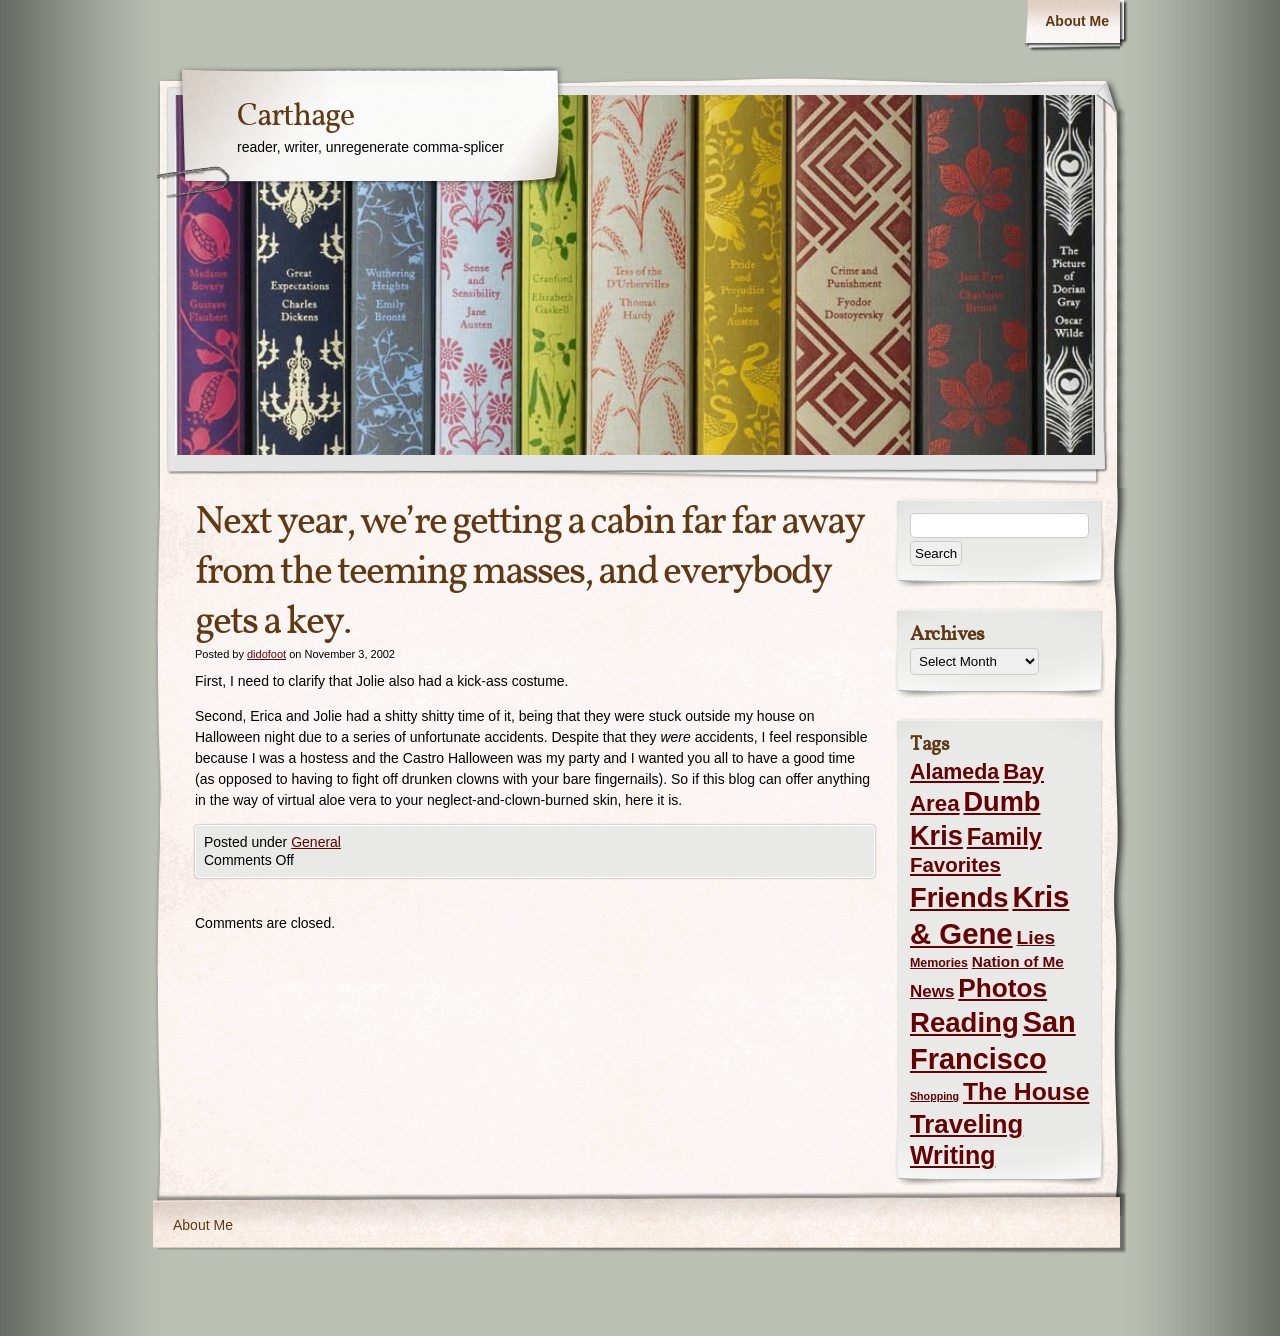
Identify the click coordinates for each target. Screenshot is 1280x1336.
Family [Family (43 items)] (1004, 836)
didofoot (266, 654)
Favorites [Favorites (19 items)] (955, 865)
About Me (1077, 21)
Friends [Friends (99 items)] (959, 897)
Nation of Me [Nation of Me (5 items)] (1018, 961)
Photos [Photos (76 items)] (1002, 988)
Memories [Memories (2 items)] (939, 963)
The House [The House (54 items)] (1026, 1091)
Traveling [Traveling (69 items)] (966, 1124)
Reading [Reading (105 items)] (964, 1022)
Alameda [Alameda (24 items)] (954, 772)
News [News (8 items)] (932, 991)
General (316, 842)
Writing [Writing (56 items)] (952, 1155)
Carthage (295, 117)
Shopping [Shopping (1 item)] (934, 1096)
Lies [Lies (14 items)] (1036, 937)
